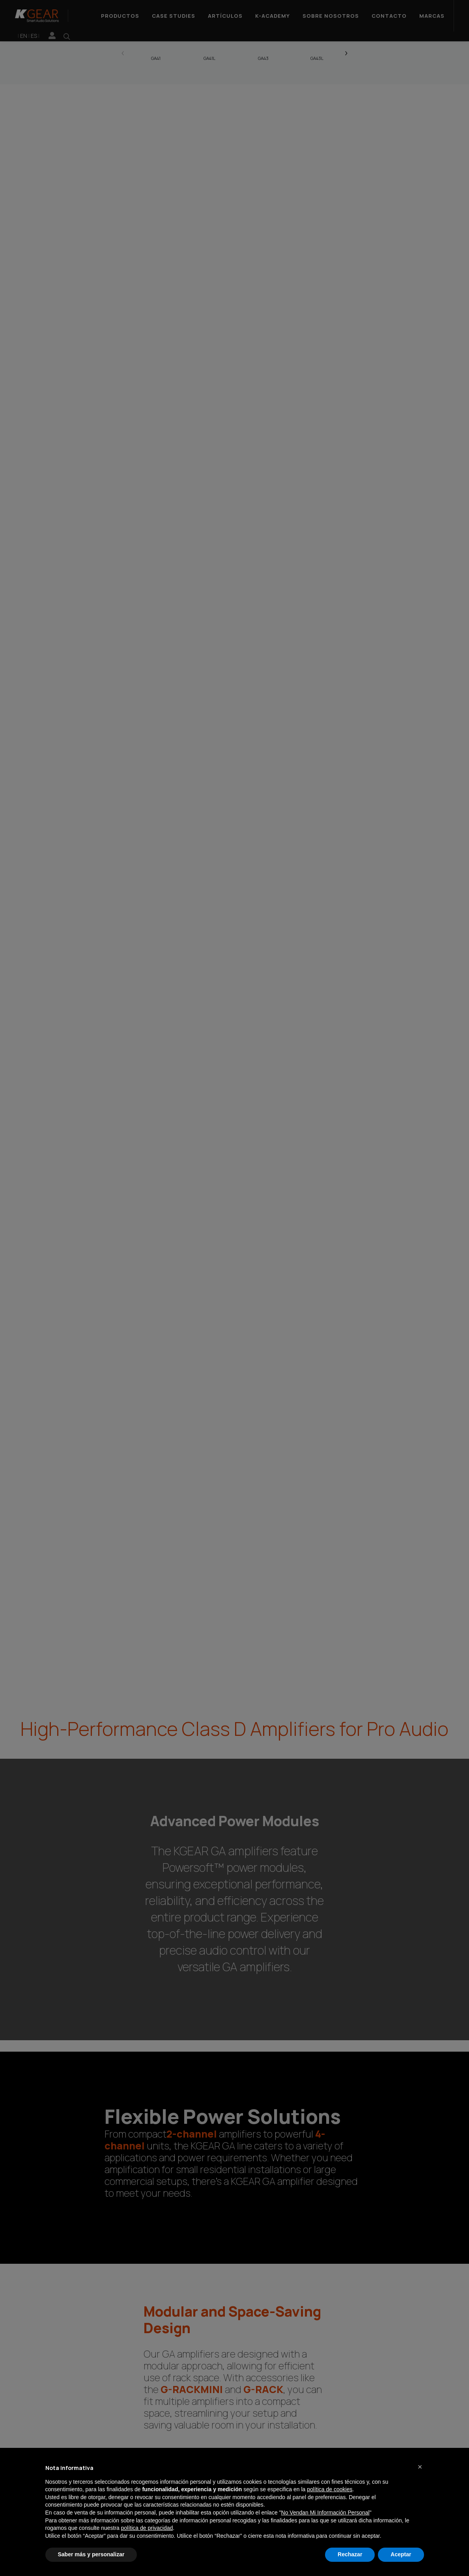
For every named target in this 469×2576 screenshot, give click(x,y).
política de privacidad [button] (147, 2528)
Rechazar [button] (350, 2554)
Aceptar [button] (401, 2554)
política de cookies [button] (329, 2489)
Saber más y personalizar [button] (91, 2554)
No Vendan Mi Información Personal (325, 2512)
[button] (420, 2466)
